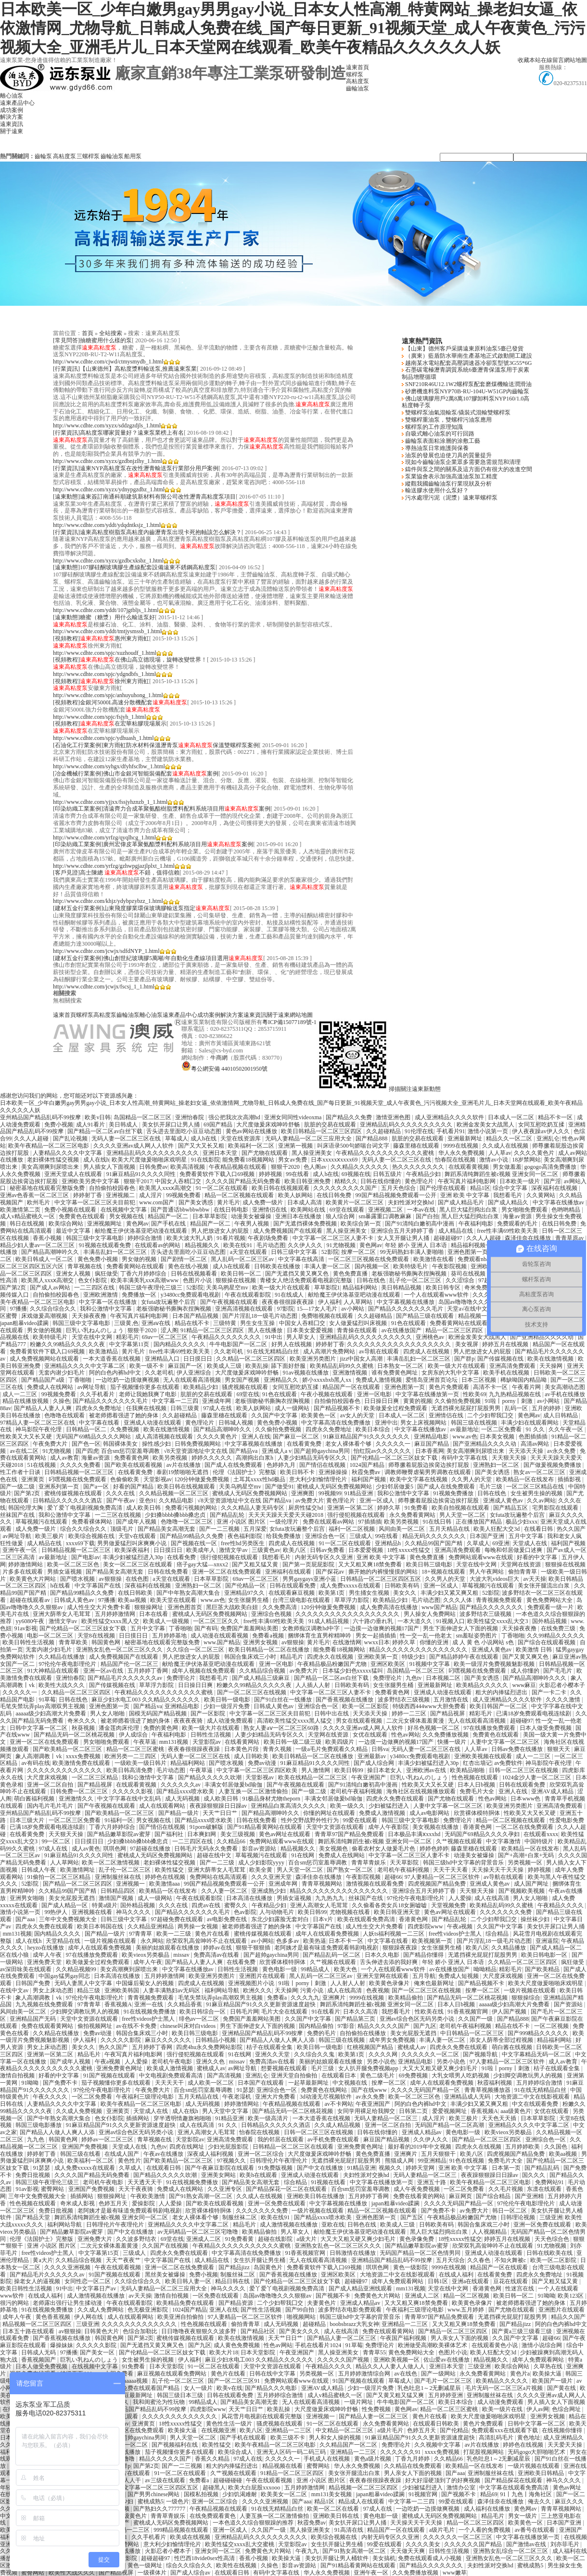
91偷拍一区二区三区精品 (59, 1877)
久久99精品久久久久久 (556, 1635)
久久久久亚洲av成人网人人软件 (134, 1145)
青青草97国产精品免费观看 (350, 1834)
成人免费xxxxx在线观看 (351, 1585)
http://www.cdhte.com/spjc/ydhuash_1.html (103, 738)
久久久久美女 (424, 2544)
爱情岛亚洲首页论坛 (432, 1379)
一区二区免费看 (502, 1429)
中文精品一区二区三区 (345, 2430)
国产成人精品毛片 (461, 1202)
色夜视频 (377, 1990)
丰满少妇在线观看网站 (530, 1422)
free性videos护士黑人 (456, 1933)
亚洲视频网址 (105, 1223)
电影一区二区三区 (51, 1635)
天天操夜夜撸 (90, 1316)
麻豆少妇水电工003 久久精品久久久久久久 (146, 1699)
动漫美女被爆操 (252, 1216)
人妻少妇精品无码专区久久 (313, 1457)
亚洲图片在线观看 (263, 1976)
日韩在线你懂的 (381, 1181)
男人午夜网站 (487, 1571)
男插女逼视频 (65, 1571)
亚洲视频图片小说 (252, 1983)
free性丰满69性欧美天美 (508, 1230)
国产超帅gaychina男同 (322, 1451)
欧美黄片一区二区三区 (355, 1202)
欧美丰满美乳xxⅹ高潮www (145, 1280)
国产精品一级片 (179, 1813)
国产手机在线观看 (244, 2437)
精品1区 (480, 1188)
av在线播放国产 (402, 1330)
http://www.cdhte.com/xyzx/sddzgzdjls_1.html (107, 425)
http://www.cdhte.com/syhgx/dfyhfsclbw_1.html (109, 766)
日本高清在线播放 (250, 1898)
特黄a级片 (104, 1905)
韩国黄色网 (106, 1642)
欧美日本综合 (374, 1429)
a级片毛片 (390, 2430)
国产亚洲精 (530, 2196)
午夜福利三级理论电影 (145, 2096)
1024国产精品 (368, 1465)
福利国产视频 (369, 1479)
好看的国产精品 (134, 1486)
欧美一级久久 (348, 1805)
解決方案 (11, 116)
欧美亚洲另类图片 (313, 1358)
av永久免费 (562, 1451)
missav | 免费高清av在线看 (207, 1954)
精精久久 (345, 1181)
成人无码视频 (183, 1798)
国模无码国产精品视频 (158, 1713)
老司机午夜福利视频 (356, 1791)
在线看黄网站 (243, 1741)
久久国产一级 (476, 2018)
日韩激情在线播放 (353, 2253)
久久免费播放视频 (446, 1734)
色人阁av (316, 1166)
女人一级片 (199, 2388)
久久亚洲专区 (225, 2189)
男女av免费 (293, 1159)
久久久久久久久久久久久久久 (65, 1770)
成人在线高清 (492, 1898)
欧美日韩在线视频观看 (281, 1188)
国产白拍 (427, 1216)
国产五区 (412, 2217)
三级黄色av (266, 1550)
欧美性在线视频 (237, 2565)
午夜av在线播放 (164, 2154)
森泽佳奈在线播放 (528, 1238)
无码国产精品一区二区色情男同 (421, 2253)
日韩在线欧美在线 (550, 2253)
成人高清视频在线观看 (164, 1436)
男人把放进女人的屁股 (220, 1230)
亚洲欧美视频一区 (397, 2359)
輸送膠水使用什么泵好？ (436, 490)
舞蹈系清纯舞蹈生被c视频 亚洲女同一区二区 (502, 1174)
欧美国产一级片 (553, 2380)
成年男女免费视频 (393, 2040)
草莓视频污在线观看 (42, 1521)
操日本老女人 (385, 1770)
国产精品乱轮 (228, 1515)
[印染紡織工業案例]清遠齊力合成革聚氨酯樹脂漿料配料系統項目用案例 (161, 808)
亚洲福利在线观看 (289, 1571)
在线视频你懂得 (563, 2430)
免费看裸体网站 (93, 1521)
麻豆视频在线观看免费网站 (172, 2373)
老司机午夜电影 (172, 2061)
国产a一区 (96, 1486)
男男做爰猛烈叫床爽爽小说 (132, 1543)
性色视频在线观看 (475, 1777)
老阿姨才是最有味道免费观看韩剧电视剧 (327, 1947)
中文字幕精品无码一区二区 (537, 2054)
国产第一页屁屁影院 (309, 1564)
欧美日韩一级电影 (228, 1699)
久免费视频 (125, 1429)
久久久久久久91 (401, 2452)
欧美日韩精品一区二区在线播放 (270, 1649)
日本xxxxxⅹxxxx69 (335, 1159)
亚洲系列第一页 (59, 1486)
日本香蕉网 (429, 1451)
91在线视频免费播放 (150, 2011)
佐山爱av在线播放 (447, 2359)
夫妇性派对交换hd (411, 1202)
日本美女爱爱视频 (310, 1330)
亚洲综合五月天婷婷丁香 (402, 1230)
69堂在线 (247, 1394)
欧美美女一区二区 (284, 2494)
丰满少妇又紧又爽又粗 (450, 1592)
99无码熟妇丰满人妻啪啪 (412, 1252)
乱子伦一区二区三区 (416, 1280)
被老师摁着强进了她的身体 (124, 1415)
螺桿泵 (84, 1015)
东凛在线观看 (545, 2189)
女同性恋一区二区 (88, 2281)
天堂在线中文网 (93, 1337)
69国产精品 (219, 1124)
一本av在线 (422, 1209)
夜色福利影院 (246, 1536)
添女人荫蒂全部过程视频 (502, 2040)
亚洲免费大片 (95, 2239)
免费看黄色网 (132, 1457)
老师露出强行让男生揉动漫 (68, 2303)
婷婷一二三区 (410, 1713)
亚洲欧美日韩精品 (541, 2473)
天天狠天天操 (510, 1457)
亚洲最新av (372, 1756)
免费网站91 (550, 2182)
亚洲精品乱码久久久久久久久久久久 (407, 1124)
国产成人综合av (191, 2572)
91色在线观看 (409, 1323)
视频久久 (391, 2167)
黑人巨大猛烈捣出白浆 (468, 1209)
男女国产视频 (243, 1379)
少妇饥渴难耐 (240, 2494)
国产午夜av (121, 1500)
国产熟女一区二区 (350, 1869)
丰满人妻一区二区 (328, 1266)
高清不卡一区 (491, 1387)
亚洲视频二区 (386, 1209)
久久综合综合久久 (53, 1308)
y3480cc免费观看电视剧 (191, 1294)
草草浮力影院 (352, 1600)
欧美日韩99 (349, 1770)
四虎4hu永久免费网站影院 (210, 2047)
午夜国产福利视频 (404, 2338)
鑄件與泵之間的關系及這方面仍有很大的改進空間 (468, 469)
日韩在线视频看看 (194, 1273)
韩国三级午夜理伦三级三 (151, 1287)
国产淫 (552, 1181)
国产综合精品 (494, 2196)
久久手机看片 (98, 1394)
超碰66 (393, 1877)
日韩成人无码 (39, 2352)
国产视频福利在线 (175, 2444)
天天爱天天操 (566, 2444)
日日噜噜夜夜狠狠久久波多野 (199, 2331)
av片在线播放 (184, 1465)
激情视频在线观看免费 (375, 1883)
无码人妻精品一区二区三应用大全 (309, 1138)
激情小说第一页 (489, 1131)
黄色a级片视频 (373, 2458)
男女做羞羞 (507, 1166)
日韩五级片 (388, 1174)
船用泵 (132, 156)
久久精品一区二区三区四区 (251, 1358)
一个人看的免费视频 (485, 2529)
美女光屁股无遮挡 (72, 1898)
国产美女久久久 (300, 2331)
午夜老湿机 (237, 2096)
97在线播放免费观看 (490, 1728)
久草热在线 (549, 2366)
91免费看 (417, 1507)
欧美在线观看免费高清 (366, 1919)
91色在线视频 (467, 2160)
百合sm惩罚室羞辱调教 (131, 1451)
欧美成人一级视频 (167, 1621)
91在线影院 (205, 1159)
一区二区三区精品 (95, 1777)
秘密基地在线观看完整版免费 (48, 1188)
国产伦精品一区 (246, 1585)
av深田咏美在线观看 (26, 1969)
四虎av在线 (206, 1905)
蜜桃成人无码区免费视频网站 (335, 1486)
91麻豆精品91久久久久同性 (141, 1174)
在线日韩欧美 (136, 1592)
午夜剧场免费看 (269, 1238)
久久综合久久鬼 (315, 2054)
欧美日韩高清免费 (130, 1770)
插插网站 (138, 2118)
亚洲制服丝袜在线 (118, 1877)
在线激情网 (346, 1642)
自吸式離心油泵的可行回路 (439, 433)
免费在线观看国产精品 (151, 2388)
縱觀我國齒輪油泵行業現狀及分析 (448, 483)
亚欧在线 (333, 2224)
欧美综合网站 (67, 1223)
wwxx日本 (377, 1642)
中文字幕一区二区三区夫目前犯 (95, 1202)
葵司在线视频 (469, 1273)
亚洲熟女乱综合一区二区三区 (511, 2551)
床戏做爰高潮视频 (45, 1316)
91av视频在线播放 (306, 1372)
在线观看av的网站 (158, 1245)
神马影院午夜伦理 (39, 1429)
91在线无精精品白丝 (273, 1351)
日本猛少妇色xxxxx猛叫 (353, 1670)
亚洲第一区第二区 (351, 1507)
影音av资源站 (260, 1848)
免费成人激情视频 (379, 1379)
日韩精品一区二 (87, 1429)
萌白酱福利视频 (35, 1798)
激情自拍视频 (18, 2075)
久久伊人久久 (306, 1245)
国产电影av (85, 1557)
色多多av (288, 1941)
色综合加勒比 (141, 2331)
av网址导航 (92, 1387)
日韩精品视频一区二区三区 (79, 1472)
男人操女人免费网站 (430, 1614)
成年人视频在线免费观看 (204, 1670)
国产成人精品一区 (65, 1905)
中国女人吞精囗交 (179, 1181)
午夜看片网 (527, 1387)
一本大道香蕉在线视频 (112, 1358)
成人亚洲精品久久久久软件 (450, 1117)
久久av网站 (541, 1500)
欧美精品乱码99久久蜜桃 (342, 1366)
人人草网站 (359, 1302)
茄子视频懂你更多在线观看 (145, 1387)
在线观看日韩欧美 (436, 2423)
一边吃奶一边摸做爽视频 (128, 1379)
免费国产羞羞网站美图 (250, 1628)
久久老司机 (229, 1351)
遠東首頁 (64, 1015)
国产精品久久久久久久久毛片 (406, 1308)
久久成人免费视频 (79, 2111)
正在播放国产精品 (479, 1521)
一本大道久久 (415, 1621)
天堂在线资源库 (241, 1138)
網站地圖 (575, 60)
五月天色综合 (399, 1188)
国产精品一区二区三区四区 (78, 1883)
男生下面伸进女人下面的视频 (461, 1628)
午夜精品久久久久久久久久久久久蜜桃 (385, 1153)
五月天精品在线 (450, 1529)
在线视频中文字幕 (124, 1209)
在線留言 (552, 60)
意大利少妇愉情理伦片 (318, 1479)
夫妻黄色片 (322, 2303)
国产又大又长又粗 (202, 1145)
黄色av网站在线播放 (252, 1131)
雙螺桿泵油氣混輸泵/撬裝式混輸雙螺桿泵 (457, 412)
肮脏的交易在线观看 (330, 1124)
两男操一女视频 (198, 1926)
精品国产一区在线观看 (352, 1387)
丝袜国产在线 (18, 1515)
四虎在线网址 (187, 2146)
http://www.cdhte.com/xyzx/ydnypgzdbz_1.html (109, 489)
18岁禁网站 (526, 1159)
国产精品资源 (236, 2303)
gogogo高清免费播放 (551, 1166)
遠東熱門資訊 (422, 341)
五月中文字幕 (527, 1536)
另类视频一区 (526, 1862)
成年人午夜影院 (389, 1827)
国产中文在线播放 (321, 2167)
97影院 (285, 1308)
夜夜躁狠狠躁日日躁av (219, 1805)
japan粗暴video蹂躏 (25, 1323)
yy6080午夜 (30, 1621)
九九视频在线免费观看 (45, 2004)
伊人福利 (329, 1302)
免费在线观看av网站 (329, 1521)
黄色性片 (129, 2160)
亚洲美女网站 (219, 2175)
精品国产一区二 (169, 1216)
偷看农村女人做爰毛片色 (384, 1848)
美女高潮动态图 (565, 1387)
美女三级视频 (238, 1834)
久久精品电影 (177, 1500)
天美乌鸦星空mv (227, 1287)
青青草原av (570, 1238)
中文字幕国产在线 (98, 1585)
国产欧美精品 (543, 1969)
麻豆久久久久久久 (168, 2040)
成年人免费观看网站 (398, 2281)
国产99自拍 (300, 2309)
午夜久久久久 (51, 2096)
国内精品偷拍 (317, 2026)
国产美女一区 (98, 2352)
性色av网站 (405, 1734)
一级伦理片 (284, 1521)
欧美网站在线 (309, 1209)
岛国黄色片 (269, 2267)
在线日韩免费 (335, 1195)
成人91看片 (91, 1124)
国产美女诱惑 (197, 1202)
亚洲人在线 (256, 1436)
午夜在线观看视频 (118, 2267)
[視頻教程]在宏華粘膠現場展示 (109, 723)
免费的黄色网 (161, 1728)
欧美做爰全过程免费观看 (396, 1408)
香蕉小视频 (48, 1238)
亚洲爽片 (334, 1997)
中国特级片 (539, 1841)
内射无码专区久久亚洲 (324, 1557)
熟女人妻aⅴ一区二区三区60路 (281, 1728)
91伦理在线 (419, 1131)
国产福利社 (169, 1834)
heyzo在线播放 (46, 1947)
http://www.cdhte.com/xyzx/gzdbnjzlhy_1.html (107, 461)
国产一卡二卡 (550, 1692)
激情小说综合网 (542, 2345)
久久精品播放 (509, 1947)
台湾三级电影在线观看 (302, 1600)
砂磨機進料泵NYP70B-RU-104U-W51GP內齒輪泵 (466, 391)
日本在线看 (154, 1614)
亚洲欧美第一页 (378, 1656)
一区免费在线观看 (216, 2295)
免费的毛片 (322, 2033)
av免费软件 (508, 1763)
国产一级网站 (439, 2373)
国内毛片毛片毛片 (51, 1805)
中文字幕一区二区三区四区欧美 (258, 1770)
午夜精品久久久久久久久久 (226, 1337)
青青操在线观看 (358, 1330)
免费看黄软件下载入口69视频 (217, 1174)
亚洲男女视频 (261, 1642)
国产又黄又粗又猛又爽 (395, 2395)
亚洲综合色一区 (326, 1536)
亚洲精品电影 (432, 1436)
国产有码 (205, 1628)
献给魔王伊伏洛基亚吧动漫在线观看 (142, 1230)
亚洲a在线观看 (471, 2281)
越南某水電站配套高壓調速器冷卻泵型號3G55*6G (468, 363)
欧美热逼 (314, 1941)
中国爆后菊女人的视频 (145, 1983)
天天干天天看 (451, 1869)
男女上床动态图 (54, 1990)
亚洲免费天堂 (45, 1962)
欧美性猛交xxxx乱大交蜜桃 (240, 2544)
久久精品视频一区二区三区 (174, 1493)
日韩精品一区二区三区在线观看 (294, 2146)
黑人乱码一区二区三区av (243, 1259)
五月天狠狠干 (439, 2154)
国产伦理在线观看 (443, 1188)
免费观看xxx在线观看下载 (505, 2430)
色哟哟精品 (566, 1209)
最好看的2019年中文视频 (420, 2146)
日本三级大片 (28, 1820)
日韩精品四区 (119, 1891)
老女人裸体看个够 (349, 1443)
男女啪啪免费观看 (525, 1209)
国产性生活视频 (261, 2309)
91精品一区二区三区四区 (212, 1330)
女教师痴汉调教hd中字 (311, 1628)
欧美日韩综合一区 (203, 2011)
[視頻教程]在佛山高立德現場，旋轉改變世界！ (130, 659)
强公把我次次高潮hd (235, 1117)
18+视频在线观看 (444, 1571)
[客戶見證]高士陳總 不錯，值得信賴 (116, 872)
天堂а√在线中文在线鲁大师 (482, 1308)
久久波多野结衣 (137, 2239)
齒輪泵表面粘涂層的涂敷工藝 (442, 441)
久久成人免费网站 (101, 2309)
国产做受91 (279, 1486)
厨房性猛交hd (306, 1507)
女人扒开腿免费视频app (369, 2068)
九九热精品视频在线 (515, 1394)
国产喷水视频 (78, 1579)
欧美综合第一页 (362, 1223)
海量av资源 (518, 1216)
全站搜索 (110, 333)
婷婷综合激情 (146, 1238)
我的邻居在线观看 (281, 2139)
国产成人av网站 (50, 1287)
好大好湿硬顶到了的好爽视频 (443, 2480)
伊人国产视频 (510, 2011)
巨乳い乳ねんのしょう (95, 1330)
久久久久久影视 (133, 1791)
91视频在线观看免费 (105, 1245)
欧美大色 (346, 1969)
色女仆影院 (93, 1280)
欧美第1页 (332, 1592)
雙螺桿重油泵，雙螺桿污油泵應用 (448, 419)
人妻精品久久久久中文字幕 (68, 1153)
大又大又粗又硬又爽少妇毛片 (440, 2068)
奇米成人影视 (78, 2203)
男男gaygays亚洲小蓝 (309, 1579)
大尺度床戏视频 (48, 1777)
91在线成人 (290, 1294)
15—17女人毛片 (318, 1308)
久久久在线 (121, 1493)
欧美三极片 (50, 1536)
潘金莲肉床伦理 (119, 1728)
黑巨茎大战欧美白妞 (232, 1607)
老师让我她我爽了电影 (148, 1394)
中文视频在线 (350, 2082)
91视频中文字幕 (430, 1664)
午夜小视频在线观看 (327, 1394)
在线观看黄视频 (469, 1166)
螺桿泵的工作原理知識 (433, 427)
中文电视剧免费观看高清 (171, 2075)
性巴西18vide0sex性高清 (205, 2558)
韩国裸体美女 (121, 1443)
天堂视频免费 (449, 1905)
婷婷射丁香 (88, 1195)
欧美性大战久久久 (62, 1685)
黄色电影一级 (280, 1969)
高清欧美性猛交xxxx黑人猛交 (295, 1720)
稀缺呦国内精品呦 (524, 1379)
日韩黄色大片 (102, 2331)
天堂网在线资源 (521, 1564)
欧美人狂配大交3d (497, 1529)
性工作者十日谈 (21, 1472)
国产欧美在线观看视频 (134, 1465)
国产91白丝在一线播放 (283, 1699)
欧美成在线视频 (191, 2537)
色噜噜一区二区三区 (187, 1521)
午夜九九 (307, 2551)
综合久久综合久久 (84, 1529)
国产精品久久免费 (349, 1117)
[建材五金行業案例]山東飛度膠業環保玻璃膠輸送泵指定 (141, 908)
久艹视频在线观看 (460, 1841)
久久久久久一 (394, 1443)
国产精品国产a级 (43, 1379)
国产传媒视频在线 (501, 1358)
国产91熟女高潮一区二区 (201, 2196)
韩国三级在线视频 (474, 1422)
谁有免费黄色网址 (395, 1372)
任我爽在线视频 (147, 1408)
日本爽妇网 (202, 1834)
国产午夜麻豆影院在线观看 (220, 2167)
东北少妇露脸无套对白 (280, 1919)
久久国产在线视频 (166, 2245)
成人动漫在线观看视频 (220, 1635)
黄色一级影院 (411, 2267)
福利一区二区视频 (352, 1529)
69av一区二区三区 (165, 1337)
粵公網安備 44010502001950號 (224, 1068)
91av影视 (25, 1628)
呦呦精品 (485, 1969)
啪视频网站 (302, 2316)
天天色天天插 (500, 2118)
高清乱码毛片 (497, 2437)
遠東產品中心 (17, 103)
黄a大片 (42, 2260)
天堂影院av (207, 1741)
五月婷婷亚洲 (446, 2395)
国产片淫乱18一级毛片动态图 (260, 1316)
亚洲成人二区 (204, 2239)
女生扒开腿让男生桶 (260, 2260)
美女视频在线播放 (436, 1827)
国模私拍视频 (202, 2494)
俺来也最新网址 (435, 1983)
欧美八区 (295, 1550)
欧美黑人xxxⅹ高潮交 (166, 1188)
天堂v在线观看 (137, 1536)
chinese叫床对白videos (188, 2026)
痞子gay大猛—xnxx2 (203, 1564)
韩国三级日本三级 (180, 2395)
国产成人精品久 (509, 1202)
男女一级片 (523, 2516)
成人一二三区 (20, 1394)
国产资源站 (569, 2004)
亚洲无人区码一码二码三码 (291, 2452)
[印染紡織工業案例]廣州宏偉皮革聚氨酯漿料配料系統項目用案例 (153, 844)
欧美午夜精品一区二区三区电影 (49, 1145)
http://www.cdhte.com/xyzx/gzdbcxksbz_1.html (108, 560)
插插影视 (570, 1479)
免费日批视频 (33, 2175)
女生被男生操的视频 (537, 1493)
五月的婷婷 (547, 1408)
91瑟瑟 (245, 2090)
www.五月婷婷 (466, 2309)
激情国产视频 (117, 1898)
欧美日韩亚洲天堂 (397, 1912)
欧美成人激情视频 (170, 2068)
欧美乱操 (256, 1366)
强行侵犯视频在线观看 (356, 1515)
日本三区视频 (479, 1379)
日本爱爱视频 (366, 1550)
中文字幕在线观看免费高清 (514, 2487)
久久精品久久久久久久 (360, 1166)
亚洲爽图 (303, 1493)
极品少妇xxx (521, 1521)
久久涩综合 (461, 1280)
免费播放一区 (140, 1294)
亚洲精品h (388, 1543)
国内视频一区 (373, 1266)
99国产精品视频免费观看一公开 (397, 1195)
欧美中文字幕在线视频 (419, 1479)
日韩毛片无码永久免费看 (206, 1848)
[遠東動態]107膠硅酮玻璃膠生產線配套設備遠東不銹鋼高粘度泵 (134, 567)
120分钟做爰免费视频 (202, 1479)
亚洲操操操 (334, 1472)
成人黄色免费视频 (237, 2345)
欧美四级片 (340, 1741)
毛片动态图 (270, 1245)
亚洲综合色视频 (272, 1614)
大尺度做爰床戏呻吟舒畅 (268, 1124)
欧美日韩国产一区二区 (499, 1706)
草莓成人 (176, 1138)
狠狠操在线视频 (236, 1280)
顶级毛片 (122, 1529)
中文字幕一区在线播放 (108, 1302)
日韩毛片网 (244, 2011)
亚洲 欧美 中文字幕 (465, 1195)
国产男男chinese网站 (154, 2494)
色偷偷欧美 (125, 1479)
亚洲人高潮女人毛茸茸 (319, 1905)
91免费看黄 (240, 2239)
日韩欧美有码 (402, 1585)
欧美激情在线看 (434, 1259)
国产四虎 (87, 1451)
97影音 (346, 2026)
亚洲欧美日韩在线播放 (316, 2196)
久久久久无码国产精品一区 (426, 2090)
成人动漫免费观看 (231, 1720)
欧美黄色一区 (319, 1415)
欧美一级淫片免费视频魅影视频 (495, 1664)
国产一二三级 (218, 1862)
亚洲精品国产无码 (33, 2018)
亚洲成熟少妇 (269, 1891)
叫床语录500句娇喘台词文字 (354, 1145)
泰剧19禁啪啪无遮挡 (183, 1472)
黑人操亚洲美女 (312, 1153)
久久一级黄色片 (127, 2516)
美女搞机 (384, 2558)
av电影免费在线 (227, 1919)
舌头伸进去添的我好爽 (389, 1962)
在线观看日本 (339, 2075)
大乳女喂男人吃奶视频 (461, 2075)
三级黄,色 (126, 1323)
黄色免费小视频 (98, 1259)
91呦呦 (30, 2082)
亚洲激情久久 (77, 1798)
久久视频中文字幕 (438, 2444)
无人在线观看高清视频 (192, 1379)
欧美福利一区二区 (252, 1145)
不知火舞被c (511, 2260)
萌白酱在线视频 (513, 2047)
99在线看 (298, 1174)
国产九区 (424, 2026)
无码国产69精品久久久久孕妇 (483, 1834)
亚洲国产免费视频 (85, 2146)
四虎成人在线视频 (427, 1351)
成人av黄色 (86, 1848)
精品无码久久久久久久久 (434, 1536)
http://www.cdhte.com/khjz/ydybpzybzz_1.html (108, 901)
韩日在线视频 (28, 1223)
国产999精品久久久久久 (539, 2033)
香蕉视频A (118, 2004)
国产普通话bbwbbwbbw (181, 1209)
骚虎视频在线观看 (245, 1387)
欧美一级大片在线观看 (281, 1287)
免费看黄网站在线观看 (136, 1266)
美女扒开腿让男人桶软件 (337, 2558)
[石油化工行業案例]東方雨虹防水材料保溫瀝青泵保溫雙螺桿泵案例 (156, 745)
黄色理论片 (420, 1181)
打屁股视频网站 (484, 2452)
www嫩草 (455, 2572)
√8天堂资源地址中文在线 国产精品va (211, 1451)
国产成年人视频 (137, 1521)
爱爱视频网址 (450, 2111)
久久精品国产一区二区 (349, 2444)
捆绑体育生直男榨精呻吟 (320, 1635)
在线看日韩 (539, 1529)
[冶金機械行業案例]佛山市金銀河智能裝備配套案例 (135, 773)
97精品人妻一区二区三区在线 (38, 1422)
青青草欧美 (74, 1642)
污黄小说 (312, 1990)
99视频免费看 (184, 1195)
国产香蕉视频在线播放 (345, 1699)
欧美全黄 (261, 1869)
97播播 (18, 1308)
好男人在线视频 (292, 1344)
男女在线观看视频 (359, 1720)
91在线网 (303, 1855)
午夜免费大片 (51, 1443)
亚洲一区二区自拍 (51, 1784)
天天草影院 (405, 1862)
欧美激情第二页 (21, 1209)
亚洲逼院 (547, 1941)
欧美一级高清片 (269, 2118)
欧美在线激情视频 (551, 1358)
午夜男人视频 (252, 1223)
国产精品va (147, 1706)
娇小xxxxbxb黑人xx (327, 1379)
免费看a (277, 1997)
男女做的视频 (140, 1259)
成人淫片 (151, 1195)
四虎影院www (426, 1926)
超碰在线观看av (30, 1600)
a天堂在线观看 (249, 1252)
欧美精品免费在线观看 (186, 2303)
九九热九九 (330, 1898)
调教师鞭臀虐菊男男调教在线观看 (428, 1472)
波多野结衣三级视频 (486, 1614)
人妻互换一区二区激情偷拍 (253, 1791)
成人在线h (96, 1159)
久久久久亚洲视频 (68, 2267)
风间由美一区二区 (402, 1529)
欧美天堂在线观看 (174, 1600)
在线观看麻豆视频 (292, 1592)
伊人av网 (537, 2409)
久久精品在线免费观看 (413, 2466)
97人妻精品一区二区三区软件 (443, 1877)
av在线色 (406, 2373)
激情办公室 (462, 2487)
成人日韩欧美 (252, 1756)
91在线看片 (325, 2011)
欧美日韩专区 (444, 1287)
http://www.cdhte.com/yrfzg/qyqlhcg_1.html (104, 837)
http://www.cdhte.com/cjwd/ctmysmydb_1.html (108, 361)
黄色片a (520, 2373)
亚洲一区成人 (377, 1500)
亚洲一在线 (149, 2004)
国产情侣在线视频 (323, 1465)
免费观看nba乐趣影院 (485, 1259)
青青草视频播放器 (488, 2090)
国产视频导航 (481, 2054)
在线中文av (15, 1990)
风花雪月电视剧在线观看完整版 (262, 2416)
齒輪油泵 (112, 156)
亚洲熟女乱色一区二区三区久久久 (120, 1649)
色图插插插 (534, 1436)
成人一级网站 (293, 1408)
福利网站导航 (222, 1990)
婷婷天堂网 (421, 2167)
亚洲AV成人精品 (553, 1791)
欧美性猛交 (170, 1869)
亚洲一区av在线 (104, 1670)
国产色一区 (86, 1443)
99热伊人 (56, 1912)
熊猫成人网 (400, 2160)
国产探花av (330, 1571)
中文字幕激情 (504, 1841)
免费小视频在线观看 (71, 1209)
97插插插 (370, 1521)
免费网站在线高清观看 (219, 1877)
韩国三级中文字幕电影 (95, 1238)
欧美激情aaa (165, 1883)
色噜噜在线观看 (65, 1415)
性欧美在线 (430, 2011)
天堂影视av (157, 1479)
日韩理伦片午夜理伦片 (279, 2160)
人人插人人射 (313, 1685)
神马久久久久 (134, 1912)
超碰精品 (315, 2324)
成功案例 (11, 110)
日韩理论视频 (518, 2217)
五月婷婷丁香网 (148, 1670)
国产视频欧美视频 (522, 1891)
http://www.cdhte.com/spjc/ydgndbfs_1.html (104, 674)
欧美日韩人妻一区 (189, 2281)
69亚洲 (501, 1543)
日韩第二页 (414, 2111)
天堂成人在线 (530, 1543)
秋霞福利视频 (495, 2082)
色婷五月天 (114, 2203)
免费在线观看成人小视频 (430, 2558)
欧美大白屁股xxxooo (254, 2487)
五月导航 (423, 1976)
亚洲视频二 (121, 1195)
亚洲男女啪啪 (28, 1898)
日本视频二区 (444, 1678)
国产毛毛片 (558, 1670)
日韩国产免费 (33, 1983)
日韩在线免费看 (169, 1571)
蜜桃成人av (412, 2047)
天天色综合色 (553, 2239)
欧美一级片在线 (503, 2409)
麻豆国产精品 (432, 1443)
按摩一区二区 (359, 1252)
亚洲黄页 (33, 1479)
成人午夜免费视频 (417, 2189)
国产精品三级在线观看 (425, 1316)
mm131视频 (174, 1741)
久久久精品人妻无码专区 (253, 1507)
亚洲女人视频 (74, 1273)
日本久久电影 (383, 1954)
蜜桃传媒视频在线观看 (73, 1493)
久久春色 (479, 2260)
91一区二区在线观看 (222, 1188)
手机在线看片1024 (319, 2345)
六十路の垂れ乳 (374, 1621)
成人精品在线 (456, 1230)
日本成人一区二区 (512, 1117)
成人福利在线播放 (487, 2508)
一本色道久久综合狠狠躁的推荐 (254, 2522)
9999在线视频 (462, 1145)
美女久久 (405, 1592)
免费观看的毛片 (518, 1223)
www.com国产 (157, 1202)
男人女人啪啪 (108, 1713)
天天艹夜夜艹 (124, 2260)
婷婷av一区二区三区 (107, 2139)
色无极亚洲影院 (148, 2309)
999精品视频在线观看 (181, 2529)
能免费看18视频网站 (249, 1159)
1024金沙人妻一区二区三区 (537, 1777)
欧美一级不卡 (147, 1366)
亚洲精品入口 (163, 1358)
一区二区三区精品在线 (535, 1486)
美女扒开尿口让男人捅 (171, 1124)
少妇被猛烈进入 (389, 1805)
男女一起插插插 (376, 1635)
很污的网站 (15, 2303)
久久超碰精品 (384, 1131)
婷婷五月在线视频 (506, 1344)
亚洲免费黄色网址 (120, 2068)
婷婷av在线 (218, 1947)
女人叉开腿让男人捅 (404, 1238)
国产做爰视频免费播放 (553, 1465)
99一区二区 (56, 1841)
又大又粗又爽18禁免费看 (370, 1564)
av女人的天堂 (358, 1415)
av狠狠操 (111, 1579)
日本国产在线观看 (261, 2082)
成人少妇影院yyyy (262, 1862)
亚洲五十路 (432, 2182)
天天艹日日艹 (221, 1813)
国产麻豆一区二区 (296, 1436)
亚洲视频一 (131, 1883)
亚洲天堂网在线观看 (383, 1976)
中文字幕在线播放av (559, 1202)
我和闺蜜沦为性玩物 (159, 2402)
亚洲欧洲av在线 (426, 1770)
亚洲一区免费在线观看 (277, 2203)
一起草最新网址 (309, 2082)
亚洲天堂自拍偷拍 (295, 2075)
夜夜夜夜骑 (189, 1720)
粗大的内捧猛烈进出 (502, 1692)
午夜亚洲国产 (369, 1777)
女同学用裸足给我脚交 (366, 2111)
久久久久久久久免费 (506, 1912)
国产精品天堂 (33, 2217)
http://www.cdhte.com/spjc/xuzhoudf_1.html (104, 653)
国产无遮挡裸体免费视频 (305, 1223)
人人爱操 (460, 1898)
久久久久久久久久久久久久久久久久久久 (399, 1344)
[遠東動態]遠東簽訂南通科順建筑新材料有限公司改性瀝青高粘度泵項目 (144, 496)
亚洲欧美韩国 (122, 1990)
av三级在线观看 (165, 2480)
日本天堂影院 (259, 2352)
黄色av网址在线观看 (285, 1834)
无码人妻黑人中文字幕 (84, 1983)
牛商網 (219, 1057)
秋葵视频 (84, 1728)
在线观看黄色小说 (495, 2345)
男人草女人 (301, 1337)
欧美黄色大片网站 (33, 1579)
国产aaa (25, 1919)
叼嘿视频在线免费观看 (78, 1479)
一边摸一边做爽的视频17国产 (382, 1628)
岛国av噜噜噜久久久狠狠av (473, 1302)
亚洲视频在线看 (93, 1912)
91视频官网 (423, 2494)
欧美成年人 (201, 1550)
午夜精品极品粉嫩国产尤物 (332, 1664)
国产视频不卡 (334, 2295)
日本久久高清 (361, 2011)
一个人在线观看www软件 (437, 1294)
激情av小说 (494, 1159)
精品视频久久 (203, 1245)
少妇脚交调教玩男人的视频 (85, 2011)
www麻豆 (524, 1685)
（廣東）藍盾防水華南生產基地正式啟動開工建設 (468, 355)
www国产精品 (439, 1607)
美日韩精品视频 (402, 1287)
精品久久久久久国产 (384, 2026)
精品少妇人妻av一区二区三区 (38, 1245)
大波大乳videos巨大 (495, 1579)
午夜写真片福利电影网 (467, 1181)
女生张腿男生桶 (249, 1600)
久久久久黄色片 (535, 1153)
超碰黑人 (214, 2487)
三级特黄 (225, 1323)
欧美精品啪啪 (468, 1770)
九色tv (414, 1678)
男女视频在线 (127, 1216)
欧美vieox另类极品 (146, 1954)
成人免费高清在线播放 (389, 1607)
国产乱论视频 (71, 1138)
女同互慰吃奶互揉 (542, 1124)
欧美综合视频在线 (92, 1536)
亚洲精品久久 (282, 1379)
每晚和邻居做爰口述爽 (514, 1550)
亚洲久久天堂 (273, 2054)
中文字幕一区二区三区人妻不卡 (334, 1238)
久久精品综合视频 (263, 1670)
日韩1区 (438, 2281)
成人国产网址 (532, 1883)
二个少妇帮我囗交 (491, 1415)
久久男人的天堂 (472, 1479)
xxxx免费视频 (84, 1756)
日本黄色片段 (242, 1749)
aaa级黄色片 (515, 2111)
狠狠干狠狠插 (254, 1947)
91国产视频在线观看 (110, 2075)
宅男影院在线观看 (556, 1507)
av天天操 (534, 1579)
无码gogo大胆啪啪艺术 (537, 2452)
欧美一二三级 (174, 1933)
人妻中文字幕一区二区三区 (505, 1741)
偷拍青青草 (523, 1571)
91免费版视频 (276, 2167)
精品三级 (89, 1990)
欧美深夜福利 (133, 1550)
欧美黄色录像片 (390, 1983)
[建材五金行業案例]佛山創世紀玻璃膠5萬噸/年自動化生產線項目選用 (158, 958)
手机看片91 (450, 1131)
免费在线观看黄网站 (48, 2026)
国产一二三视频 (220, 1529)
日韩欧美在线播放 (278, 1266)
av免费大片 (309, 1500)
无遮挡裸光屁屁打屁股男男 (466, 1408)
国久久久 (534, 2175)
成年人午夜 (48, 1954)
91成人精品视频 (329, 1621)
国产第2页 (13, 1287)
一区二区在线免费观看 (525, 1827)
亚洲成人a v (277, 1451)
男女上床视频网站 (424, 1422)
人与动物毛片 (277, 1912)
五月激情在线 (452, 1699)
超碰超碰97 (449, 1238)
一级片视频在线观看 (111, 1941)
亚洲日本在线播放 (299, 1216)
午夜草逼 (144, 1741)
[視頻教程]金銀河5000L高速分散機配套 (120, 702)
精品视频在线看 (283, 2466)
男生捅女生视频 (370, 1592)
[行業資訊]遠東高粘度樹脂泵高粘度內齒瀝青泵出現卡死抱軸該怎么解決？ (147, 532)
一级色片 (177, 2501)
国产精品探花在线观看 (514, 2480)
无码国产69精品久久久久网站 (94, 1436)
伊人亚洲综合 (195, 1372)
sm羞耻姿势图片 (477, 1635)
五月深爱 (255, 1529)
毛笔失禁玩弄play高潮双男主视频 (43, 1706)
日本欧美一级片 (520, 1181)
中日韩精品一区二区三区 (472, 2033)
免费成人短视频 (459, 1976)
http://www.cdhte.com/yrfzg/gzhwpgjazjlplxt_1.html (114, 866)
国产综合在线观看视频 (547, 1642)
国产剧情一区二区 (184, 1259)
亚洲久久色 (211, 2061)
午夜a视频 (460, 1926)
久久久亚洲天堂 (272, 1877)
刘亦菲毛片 (565, 2544)
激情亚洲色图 (394, 1117)
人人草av (499, 1153)
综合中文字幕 (511, 1188)
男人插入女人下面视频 (556, 2402)
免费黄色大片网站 (378, 2295)
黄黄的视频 (417, 1401)
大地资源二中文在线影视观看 (533, 2096)
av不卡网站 (338, 2104)
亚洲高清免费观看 (513, 1366)
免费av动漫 (263, 1763)
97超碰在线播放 (151, 1848)
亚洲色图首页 (185, 1607)
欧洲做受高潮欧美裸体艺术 (433, 2345)
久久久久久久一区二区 (430, 2054)
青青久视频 (278, 1749)
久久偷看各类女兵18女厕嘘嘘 (390, 1905)
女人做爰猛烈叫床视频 (358, 1323)
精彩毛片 (127, 1337)
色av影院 (245, 1912)
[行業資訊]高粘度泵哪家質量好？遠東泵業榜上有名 (118, 432)
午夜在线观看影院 (248, 1294)
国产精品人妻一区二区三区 (342, 2338)
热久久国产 (571, 1529)
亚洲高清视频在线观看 (244, 1308)
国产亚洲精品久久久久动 (542, 1337)
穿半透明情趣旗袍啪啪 (183, 2118)
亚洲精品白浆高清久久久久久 (289, 1805)
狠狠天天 (559, 1749)
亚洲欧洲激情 (101, 1294)
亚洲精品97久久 (245, 1592)
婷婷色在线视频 (166, 1877)
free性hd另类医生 (243, 1543)
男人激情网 (316, 1770)
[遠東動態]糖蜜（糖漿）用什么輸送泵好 (104, 617)
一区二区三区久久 (217, 1621)
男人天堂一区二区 (463, 1515)
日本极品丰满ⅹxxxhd (415, 1834)
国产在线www (369, 2090)
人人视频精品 (490, 2231)
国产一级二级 (18, 1486)
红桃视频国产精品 (371, 2047)
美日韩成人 (124, 1124)
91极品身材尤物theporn (272, 1798)
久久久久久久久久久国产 (345, 1188)
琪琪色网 (115, 1848)
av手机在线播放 (565, 1394)
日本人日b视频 (477, 1784)
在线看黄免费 (305, 1443)
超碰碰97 (521, 1720)
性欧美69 (474, 1394)
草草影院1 (327, 1287)
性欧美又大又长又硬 (26, 1436)
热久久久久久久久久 (419, 1166)
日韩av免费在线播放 (517, 1749)
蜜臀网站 (53, 2189)
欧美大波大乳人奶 (190, 1238)
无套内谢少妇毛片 (62, 1372)
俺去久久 (540, 2501)
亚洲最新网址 (465, 1138)
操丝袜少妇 (536, 1919)
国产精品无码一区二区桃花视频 (75, 1734)
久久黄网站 (541, 1195)
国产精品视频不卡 (337, 1408)
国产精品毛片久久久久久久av (126, 1678)
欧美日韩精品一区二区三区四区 (322, 1131)
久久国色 (556, 2146)
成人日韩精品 (561, 1415)
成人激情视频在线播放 (289, 2224)
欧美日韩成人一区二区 (45, 1259)
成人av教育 (64, 1457)
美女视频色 (334, 1848)
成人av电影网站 (430, 1813)
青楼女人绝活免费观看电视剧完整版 (307, 1280)
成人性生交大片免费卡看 (99, 1607)
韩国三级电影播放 (39, 2125)
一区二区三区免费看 (75, 1820)
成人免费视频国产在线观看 (288, 1230)
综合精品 (497, 1933)
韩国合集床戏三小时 (251, 1656)
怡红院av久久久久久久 (383, 1451)
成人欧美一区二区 (211, 2082)
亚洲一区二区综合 (261, 2154)
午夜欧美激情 (148, 2196)
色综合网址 (567, 2409)
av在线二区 (24, 1451)
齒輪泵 (43, 156)
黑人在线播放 (266, 1330)
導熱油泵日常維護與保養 (436, 448)
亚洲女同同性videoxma (293, 1117)
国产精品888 (372, 1138)
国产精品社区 (259, 2331)
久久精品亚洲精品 (151, 1926)
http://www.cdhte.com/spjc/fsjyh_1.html (99, 716)
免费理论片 (181, 1678)
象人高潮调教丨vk (39, 1756)
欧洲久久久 (257, 1990)
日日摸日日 (198, 1358)
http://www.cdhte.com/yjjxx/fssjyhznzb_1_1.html (110, 802)
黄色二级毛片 (378, 2075)
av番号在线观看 (535, 2529)
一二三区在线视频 (118, 1515)
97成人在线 (218, 1408)
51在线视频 (42, 1465)
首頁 (87, 333)
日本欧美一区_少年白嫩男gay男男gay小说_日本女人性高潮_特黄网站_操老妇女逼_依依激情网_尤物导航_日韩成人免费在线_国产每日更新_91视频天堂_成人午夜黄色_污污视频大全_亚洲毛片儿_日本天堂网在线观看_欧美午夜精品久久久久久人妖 (292, 28)
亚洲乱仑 (548, 1138)
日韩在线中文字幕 (273, 2373)
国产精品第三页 (356, 2018)
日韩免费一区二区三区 (79, 1791)
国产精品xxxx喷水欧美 (186, 1791)
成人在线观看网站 (163, 1805)
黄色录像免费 (417, 2239)
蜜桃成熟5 (151, 2501)
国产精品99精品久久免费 (192, 1536)
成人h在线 (204, 1138)
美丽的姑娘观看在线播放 (168, 1947)
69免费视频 (414, 2075)
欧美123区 (571, 2295)
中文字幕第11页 (130, 1344)
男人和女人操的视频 (335, 2437)
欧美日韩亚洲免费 (308, 1181)
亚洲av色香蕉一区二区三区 (35, 1195)
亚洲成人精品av (422, 2132)
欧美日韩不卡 (298, 1472)
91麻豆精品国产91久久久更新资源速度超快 (261, 2004)
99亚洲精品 (432, 2160)
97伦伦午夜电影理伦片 (68, 1664)
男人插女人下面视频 (110, 1166)
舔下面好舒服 (289, 1366)
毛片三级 (491, 1486)
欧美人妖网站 (296, 1195)
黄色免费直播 (351, 1273)
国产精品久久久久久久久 (491, 1607)
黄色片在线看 (213, 1933)
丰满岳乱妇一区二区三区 (115, 1252)
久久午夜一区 (567, 1429)
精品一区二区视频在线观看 (239, 1195)
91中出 (274, 1337)
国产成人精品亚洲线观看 (361, 2288)
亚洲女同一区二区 (218, 2551)
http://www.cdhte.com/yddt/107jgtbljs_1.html (106, 610)
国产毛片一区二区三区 (443, 2380)
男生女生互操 (258, 1323)
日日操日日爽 (382, 1401)
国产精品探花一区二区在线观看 (287, 2189)
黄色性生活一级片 (230, 2423)
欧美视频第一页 (433, 1941)
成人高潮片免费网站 (330, 1351)
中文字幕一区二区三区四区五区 (158, 2487)
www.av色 (464, 1436)
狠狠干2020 (286, 1166)
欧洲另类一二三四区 (131, 1756)
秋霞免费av (367, 1472)
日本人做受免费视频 (546, 1728)
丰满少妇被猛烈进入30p (133, 1557)
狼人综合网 (341, 1216)
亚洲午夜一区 (20, 1550)
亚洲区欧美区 (388, 1664)
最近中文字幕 (74, 1230)
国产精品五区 (511, 1507)
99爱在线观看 (361, 1820)
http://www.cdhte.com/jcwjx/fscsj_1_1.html (103, 986)
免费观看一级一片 (551, 1607)
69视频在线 (356, 1174)
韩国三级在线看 (81, 2154)
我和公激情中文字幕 (106, 1308)
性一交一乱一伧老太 (426, 1635)
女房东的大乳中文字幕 (451, 1372)
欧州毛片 (39, 1202)
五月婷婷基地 (170, 1635)
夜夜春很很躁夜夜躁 (288, 1302)
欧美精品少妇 (201, 1387)
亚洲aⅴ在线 (156, 1323)
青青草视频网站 (323, 1883)
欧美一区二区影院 (366, 1706)
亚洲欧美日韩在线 (336, 2516)
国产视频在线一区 (194, 1543)
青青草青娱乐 (369, 1862)
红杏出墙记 (477, 1763)
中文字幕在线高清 (302, 1259)
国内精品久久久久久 (180, 1344)
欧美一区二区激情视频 (111, 1862)
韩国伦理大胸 (26, 1507)
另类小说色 (381, 2061)
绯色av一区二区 (199, 2018)
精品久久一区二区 (510, 1138)
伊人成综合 (134, 1734)
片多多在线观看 (23, 1571)
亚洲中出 (386, 1422)
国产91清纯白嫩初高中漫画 (420, 1223)
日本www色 (526, 1798)
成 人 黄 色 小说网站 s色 (483, 1642)
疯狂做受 (106, 1273)
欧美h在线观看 (259, 2175)
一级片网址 (359, 2402)
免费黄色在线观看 (82, 1216)
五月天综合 (450, 2260)
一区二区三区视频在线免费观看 (369, 1259)
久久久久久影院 (121, 2040)
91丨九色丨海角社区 (526, 2494)
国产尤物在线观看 (265, 1153)
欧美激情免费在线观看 (82, 1763)
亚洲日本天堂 (221, 1153)
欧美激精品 (104, 1351)
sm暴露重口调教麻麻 (385, 1216)
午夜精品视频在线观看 (238, 1166)
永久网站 (152, 1941)
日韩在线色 (372, 1280)
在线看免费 (182, 1557)
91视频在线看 (329, 2182)
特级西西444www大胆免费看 (430, 1706)
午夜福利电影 (477, 1223)
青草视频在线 (85, 1266)
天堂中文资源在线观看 (335, 1827)
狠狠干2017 (138, 1181)
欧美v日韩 (98, 1117)
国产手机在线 (169, 1223)
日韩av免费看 (327, 1550)
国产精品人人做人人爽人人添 (278, 2040)
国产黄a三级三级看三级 (522, 2331)
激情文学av (234, 1550)
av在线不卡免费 (136, 2026)
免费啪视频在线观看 (328, 1316)
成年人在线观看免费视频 (327, 1933)
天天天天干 (170, 2082)
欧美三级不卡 (288, 2437)
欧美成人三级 (225, 1366)
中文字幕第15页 (99, 2253)
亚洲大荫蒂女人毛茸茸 (62, 1614)
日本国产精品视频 (196, 1316)
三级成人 (360, 1536)
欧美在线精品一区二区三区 (313, 1777)
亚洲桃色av (431, 1337)
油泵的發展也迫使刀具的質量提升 (448, 455)
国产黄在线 (562, 2388)
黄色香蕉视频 (54, 2316)
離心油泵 (11, 95)
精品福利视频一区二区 (480, 1245)
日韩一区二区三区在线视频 (524, 1770)
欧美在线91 (238, 1245)
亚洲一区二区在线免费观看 (227, 1571)
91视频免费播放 (454, 1493)
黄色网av (137, 1223)
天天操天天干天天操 (498, 1869)
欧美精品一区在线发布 (525, 1479)
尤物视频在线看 (350, 1912)
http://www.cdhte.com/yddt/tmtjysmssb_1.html (107, 631)
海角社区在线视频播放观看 (421, 1791)
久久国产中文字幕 (275, 1415)
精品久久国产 (568, 2316)
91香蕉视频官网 (468, 2011)
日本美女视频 (498, 1436)
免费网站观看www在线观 (481, 1557)
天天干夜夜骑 (136, 2189)
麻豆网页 (461, 2196)
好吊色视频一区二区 (434, 1728)
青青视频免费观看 (499, 1600)
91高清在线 (349, 2529)
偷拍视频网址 (95, 2026)
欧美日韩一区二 (242, 1273)
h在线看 (61, 1585)
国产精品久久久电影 (271, 2388)
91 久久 (536, 1429)
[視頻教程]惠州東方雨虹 (101, 638)
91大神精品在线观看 (53, 1670)
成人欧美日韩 (144, 1507)
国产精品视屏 (448, 1713)
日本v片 (323, 1919)
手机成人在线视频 (327, 2458)
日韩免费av (153, 1166)
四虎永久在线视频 (331, 1656)
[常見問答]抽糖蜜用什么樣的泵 (92, 340)
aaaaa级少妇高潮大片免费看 (51, 1713)
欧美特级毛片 (411, 1266)
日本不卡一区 (347, 1941)
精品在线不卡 (193, 1323)
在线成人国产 (122, 2154)
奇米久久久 (82, 1720)
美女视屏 (467, 1344)
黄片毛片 (228, 1202)
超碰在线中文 (215, 1855)
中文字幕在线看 (100, 1422)
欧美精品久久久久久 (483, 1685)
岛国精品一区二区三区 (143, 1117)
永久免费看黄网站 (413, 1515)
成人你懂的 (525, 1670)
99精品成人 (316, 1969)
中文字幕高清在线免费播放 (336, 1422)
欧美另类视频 (171, 1457)
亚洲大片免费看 (276, 2096)
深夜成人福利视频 (211, 2154)
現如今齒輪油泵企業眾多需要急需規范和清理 (462, 462)
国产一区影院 (209, 1713)
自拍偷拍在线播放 (363, 2033)
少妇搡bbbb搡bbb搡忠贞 (176, 1515)
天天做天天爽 (408, 2551)
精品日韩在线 (233, 2281)
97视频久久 (232, 2160)
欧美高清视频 (188, 1166)
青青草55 (374, 2352)
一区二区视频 (552, 2026)
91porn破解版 (207, 1827)
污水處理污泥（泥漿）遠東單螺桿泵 (451, 497)
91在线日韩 (437, 1521)
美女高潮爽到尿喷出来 (50, 1166)
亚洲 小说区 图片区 (242, 1521)
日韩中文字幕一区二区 (39, 1728)
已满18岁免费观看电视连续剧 (534, 1713)
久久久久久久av (181, 1784)
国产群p (464, 1358)
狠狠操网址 (149, 1607)
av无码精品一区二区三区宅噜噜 (198, 2231)
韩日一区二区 (510, 2210)
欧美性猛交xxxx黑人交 (110, 1621)
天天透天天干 (146, 2182)
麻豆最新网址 (136, 2395)
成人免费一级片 (263, 1202)
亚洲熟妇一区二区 (497, 1465)
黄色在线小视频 (189, 1266)
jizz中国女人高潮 (362, 1358)
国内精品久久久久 (58, 1933)
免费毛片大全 (477, 1791)
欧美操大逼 (548, 2373)
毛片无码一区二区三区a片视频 (504, 2388)
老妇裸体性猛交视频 (53, 1159)
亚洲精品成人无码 (468, 2096)
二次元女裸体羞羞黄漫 (416, 1720)
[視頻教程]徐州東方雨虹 (101, 681)
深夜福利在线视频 (555, 1188)
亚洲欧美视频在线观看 (483, 1756)
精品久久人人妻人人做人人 (391, 2366)
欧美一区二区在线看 (333, 2508)
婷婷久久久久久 (212, 1457)
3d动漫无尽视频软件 (326, 2096)
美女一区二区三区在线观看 (138, 1564)
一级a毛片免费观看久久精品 (332, 1749)
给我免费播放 (284, 1536)
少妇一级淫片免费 (227, 1706)
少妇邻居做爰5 (395, 1486)
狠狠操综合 (525, 1997)
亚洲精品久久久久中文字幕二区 (85, 1366)
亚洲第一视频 (296, 1145)
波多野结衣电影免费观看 (350, 2309)
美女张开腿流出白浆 (544, 1585)
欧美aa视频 (133, 1600)
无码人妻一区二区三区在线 (126, 1138)
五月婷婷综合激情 (540, 2082)
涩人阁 (169, 1330)
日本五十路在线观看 (29, 2331)
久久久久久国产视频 (343, 2359)
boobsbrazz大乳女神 (354, 2324)
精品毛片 (292, 1656)
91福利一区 (118, 1820)
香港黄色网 (478, 1827)
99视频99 (330, 1493)
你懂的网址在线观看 (330, 1813)
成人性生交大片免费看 (375, 1926)
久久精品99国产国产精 (434, 1543)
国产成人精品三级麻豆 (261, 1678)
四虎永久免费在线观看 (395, 1798)
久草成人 (478, 1543)
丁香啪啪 (80, 1379)
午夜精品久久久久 (561, 1905)
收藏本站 (529, 60)
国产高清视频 (225, 2075)
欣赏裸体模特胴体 (477, 1813)
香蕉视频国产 (39, 2359)
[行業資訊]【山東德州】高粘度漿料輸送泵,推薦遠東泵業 (125, 368)
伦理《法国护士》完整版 (245, 1472)
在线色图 (138, 1579)
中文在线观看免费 (536, 2104)
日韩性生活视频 (211, 1734)
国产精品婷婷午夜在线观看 (464, 1656)
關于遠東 (11, 131)
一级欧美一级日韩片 (141, 1763)
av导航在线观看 (379, 1351)
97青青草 (141, 1933)
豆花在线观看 (511, 2281)
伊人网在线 (89, 2316)
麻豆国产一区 (186, 1366)
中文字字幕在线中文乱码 (129, 1798)
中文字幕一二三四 (176, 1401)
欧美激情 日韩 (534, 1649)
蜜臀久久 (236, 1905)
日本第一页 (507, 2167)
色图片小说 (198, 1280)
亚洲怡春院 (190, 1117)
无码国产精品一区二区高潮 (450, 2125)
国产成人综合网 (375, 1763)
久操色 (61, 1401)
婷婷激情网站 (26, 1564)
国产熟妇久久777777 (160, 2508)
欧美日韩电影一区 (545, 1954)
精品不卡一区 (556, 1117)
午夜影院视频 (450, 1266)
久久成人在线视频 (506, 1145)
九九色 (36, 2139)
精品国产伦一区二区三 (130, 1664)
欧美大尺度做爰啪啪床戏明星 (150, 1159)
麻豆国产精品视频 (387, 2139)
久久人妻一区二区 (225, 1891)
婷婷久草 (389, 1507)
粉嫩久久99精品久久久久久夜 (68, 1344)
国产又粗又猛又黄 (256, 1564)
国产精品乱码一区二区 (332, 1954)
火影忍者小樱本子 (562, 1685)
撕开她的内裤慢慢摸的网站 (383, 1571)
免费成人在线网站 (51, 1387)
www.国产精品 (222, 1642)
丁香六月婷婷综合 (144, 1273)
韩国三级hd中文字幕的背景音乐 (464, 1862)
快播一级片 (452, 1741)
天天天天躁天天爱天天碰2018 (286, 1515)
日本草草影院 (210, 1216)
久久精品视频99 (77, 1969)
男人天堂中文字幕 (226, 2111)
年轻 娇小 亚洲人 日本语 (416, 1245)
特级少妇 (414, 1656)
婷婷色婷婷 (434, 1848)
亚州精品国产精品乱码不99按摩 (41, 1117)
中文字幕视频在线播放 (406, 1302)
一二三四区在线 (95, 1287)
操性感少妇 (157, 1443)
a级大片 (307, 2239)
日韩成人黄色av (74, 1600)
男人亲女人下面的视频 (460, 2338)
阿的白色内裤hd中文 (115, 1372)
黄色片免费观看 (450, 1387)
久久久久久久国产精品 (473, 2544)
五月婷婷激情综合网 (365, 2373)
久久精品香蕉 (185, 2004)
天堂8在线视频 (96, 1635)
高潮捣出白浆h (255, 1457)
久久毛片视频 (506, 2189)
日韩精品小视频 (216, 2040)
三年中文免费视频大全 (68, 1919)
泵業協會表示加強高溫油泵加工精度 (451, 476)
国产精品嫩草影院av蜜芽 (119, 1834)
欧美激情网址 (78, 1869)
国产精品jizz (234, 2267)
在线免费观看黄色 (213, 2516)
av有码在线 (35, 1763)
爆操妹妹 (61, 2345)
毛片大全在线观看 (285, 2011)
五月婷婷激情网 (116, 1614)
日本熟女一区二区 (401, 1366)
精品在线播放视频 (26, 1401)
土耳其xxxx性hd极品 (260, 1479)
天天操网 (551, 1366)
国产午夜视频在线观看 (229, 1302)
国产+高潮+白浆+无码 (526, 1855)
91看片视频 (231, 1238)
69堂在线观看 (348, 1209)
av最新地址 (464, 1429)
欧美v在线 (229, 2388)
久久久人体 (458, 1600)
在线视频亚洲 (219, 2430)
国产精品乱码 (542, 2167)
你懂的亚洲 (435, 1642)
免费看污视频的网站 (191, 1507)
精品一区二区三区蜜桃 (136, 1749)
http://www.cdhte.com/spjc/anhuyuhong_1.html (108, 695)
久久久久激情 (564, 1699)
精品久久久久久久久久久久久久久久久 (419, 1649)
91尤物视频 (342, 1245)
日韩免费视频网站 (198, 1443)
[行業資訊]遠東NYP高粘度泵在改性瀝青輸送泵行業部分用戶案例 (135, 468)
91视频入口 (450, 1621)
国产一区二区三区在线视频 (252, 1692)
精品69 (489, 2494)
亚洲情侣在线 (270, 1209)
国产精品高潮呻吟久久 (50, 1252)
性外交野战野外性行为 (310, 1820)
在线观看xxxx (540, 1834)
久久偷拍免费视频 (458, 1401)
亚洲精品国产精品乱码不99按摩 (263, 2033)
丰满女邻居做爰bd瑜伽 (234, 1784)
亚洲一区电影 (375, 1394)
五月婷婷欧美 (523, 2146)
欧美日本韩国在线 (101, 1926)
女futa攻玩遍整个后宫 (169, 1302)
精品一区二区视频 (467, 2295)
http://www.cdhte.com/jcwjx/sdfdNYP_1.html (106, 951)
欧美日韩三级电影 (430, 1564)
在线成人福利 (457, 2274)
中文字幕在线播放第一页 (428, 1394)
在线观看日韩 (164, 2167)
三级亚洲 (550, 2217)
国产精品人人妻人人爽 (43, 1408)
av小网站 (353, 1308)
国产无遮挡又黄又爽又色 (297, 1273)
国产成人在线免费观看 (234, 1465)
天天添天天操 (527, 1451)
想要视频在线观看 (284, 2068)
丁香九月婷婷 (413, 2458)
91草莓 (47, 1699)
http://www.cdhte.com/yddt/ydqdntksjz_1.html (107, 525)
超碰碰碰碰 (228, 2480)
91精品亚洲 (359, 1493)
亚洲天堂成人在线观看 (73, 1174)
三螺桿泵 (88, 156)
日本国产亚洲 (488, 1536)
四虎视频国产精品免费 (437, 1883)
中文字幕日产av (96, 2288)
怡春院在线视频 (456, 1159)
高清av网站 (535, 1443)
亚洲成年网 (217, 1401)
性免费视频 (377, 2409)
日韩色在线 (362, 2224)
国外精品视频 (550, 1621)
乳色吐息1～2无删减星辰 (429, 2388)
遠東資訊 (11, 124)
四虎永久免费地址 (99, 1408)
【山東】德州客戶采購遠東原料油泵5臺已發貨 (463, 348)
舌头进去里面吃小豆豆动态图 (184, 1131)
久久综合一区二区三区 (196, 1649)
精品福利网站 (361, 1287)
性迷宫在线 (520, 2288)
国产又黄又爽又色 (526, 1656)
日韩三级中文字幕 (295, 1252)
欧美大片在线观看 (128, 2473)
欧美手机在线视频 (507, 1372)
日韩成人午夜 (39, 1869)
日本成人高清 (305, 1202)
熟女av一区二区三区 (539, 1472)
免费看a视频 (268, 1635)
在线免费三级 (559, 1628)
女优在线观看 (371, 1734)
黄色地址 (528, 2437)
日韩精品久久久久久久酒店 (68, 1500)
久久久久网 (384, 2054)
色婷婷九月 (282, 1465)
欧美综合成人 (236, 2452)
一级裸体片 (153, 2572)
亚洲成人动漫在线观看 (153, 1422)
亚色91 (147, 1500)
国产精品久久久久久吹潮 (210, 1777)
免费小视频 (58, 1124)
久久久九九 (305, 1997)
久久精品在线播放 (62, 1656)
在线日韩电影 (232, 1209)
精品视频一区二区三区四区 (37, 2324)
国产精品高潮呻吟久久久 (535, 1678)
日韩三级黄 (185, 1408)
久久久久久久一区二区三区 (458, 2537)
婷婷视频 (271, 1174)
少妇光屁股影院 (229, 2146)
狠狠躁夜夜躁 (401, 1947)
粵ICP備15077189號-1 (289, 1022)
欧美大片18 (223, 2352)
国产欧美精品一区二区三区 (68, 1749)
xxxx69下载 (80, 1543)
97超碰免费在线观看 (177, 1919)
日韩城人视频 (236, 1422)
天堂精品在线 (64, 1941)
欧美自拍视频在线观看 (461, 1507)
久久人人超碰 (32, 1138)
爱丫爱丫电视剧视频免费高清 (85, 1507)
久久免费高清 (280, 1607)
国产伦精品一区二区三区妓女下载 (395, 1457)
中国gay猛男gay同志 (64, 1976)
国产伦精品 (454, 2430)
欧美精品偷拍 (406, 1997)
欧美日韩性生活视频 (29, 1642)
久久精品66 (232, 1841)
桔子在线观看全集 (270, 2047)
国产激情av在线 (527, 2544)
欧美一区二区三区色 (74, 1564)
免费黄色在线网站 (324, 2090)
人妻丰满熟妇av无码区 (172, 1990)
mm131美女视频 (332, 2494)
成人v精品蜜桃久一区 (28, 1216)
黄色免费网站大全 (550, 1600)
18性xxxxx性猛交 (409, 1550)
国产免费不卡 (61, 2082)
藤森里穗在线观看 (417, 1145)
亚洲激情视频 (350, 1372)
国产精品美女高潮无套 (167, 1529)
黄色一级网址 (146, 2565)
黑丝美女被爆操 (166, 2274)
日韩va (379, 1749)
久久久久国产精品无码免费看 (243, 1181)
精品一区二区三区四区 (455, 1330)
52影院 (330, 1252)
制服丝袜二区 (240, 2217)
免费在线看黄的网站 (420, 2196)
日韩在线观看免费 (293, 1585)
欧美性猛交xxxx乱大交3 (498, 1621)
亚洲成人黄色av (503, 1500)
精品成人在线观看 (362, 2501)
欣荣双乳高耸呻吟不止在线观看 (207, 1941)
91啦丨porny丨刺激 (509, 1401)
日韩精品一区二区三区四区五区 (381, 1579)
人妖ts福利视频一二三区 (394, 1933)
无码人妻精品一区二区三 (386, 2118)
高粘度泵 (64, 156)
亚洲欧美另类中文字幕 (91, 1181)
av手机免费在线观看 (333, 2139)
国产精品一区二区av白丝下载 (105, 1131)
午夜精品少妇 (424, 1174)
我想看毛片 (508, 1195)
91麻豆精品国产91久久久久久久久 (367, 1436)
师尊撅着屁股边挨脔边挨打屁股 (429, 1465)
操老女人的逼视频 (38, 2281)
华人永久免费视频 (462, 1153)
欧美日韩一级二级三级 (293, 1741)
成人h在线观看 (232, 1266)
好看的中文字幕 (538, 1557)
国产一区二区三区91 (234, 2380)
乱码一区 (517, 1408)
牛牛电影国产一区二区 (238, 1344)
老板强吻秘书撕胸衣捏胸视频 (409, 1273)
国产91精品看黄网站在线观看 (265, 1827)
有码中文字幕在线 (465, 1457)
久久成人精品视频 (338, 2125)
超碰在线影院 (276, 2239)
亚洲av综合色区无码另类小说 (418, 2018)
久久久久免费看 (81, 1465)
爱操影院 (144, 2203)
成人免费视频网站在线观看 (45, 1358)
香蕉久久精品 (213, 2458)
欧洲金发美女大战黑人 (486, 1124)
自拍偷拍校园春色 (113, 1188)
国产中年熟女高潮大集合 (188, 1592)
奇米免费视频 (482, 1287)
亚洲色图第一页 (468, 1252)
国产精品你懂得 (424, 1954)
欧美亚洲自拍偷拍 (181, 2316)
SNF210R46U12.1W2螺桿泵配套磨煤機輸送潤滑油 (468, 384)
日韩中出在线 (332, 1713)
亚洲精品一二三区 (405, 2324)
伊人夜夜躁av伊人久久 (541, 1131)
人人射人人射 (349, 1983)
